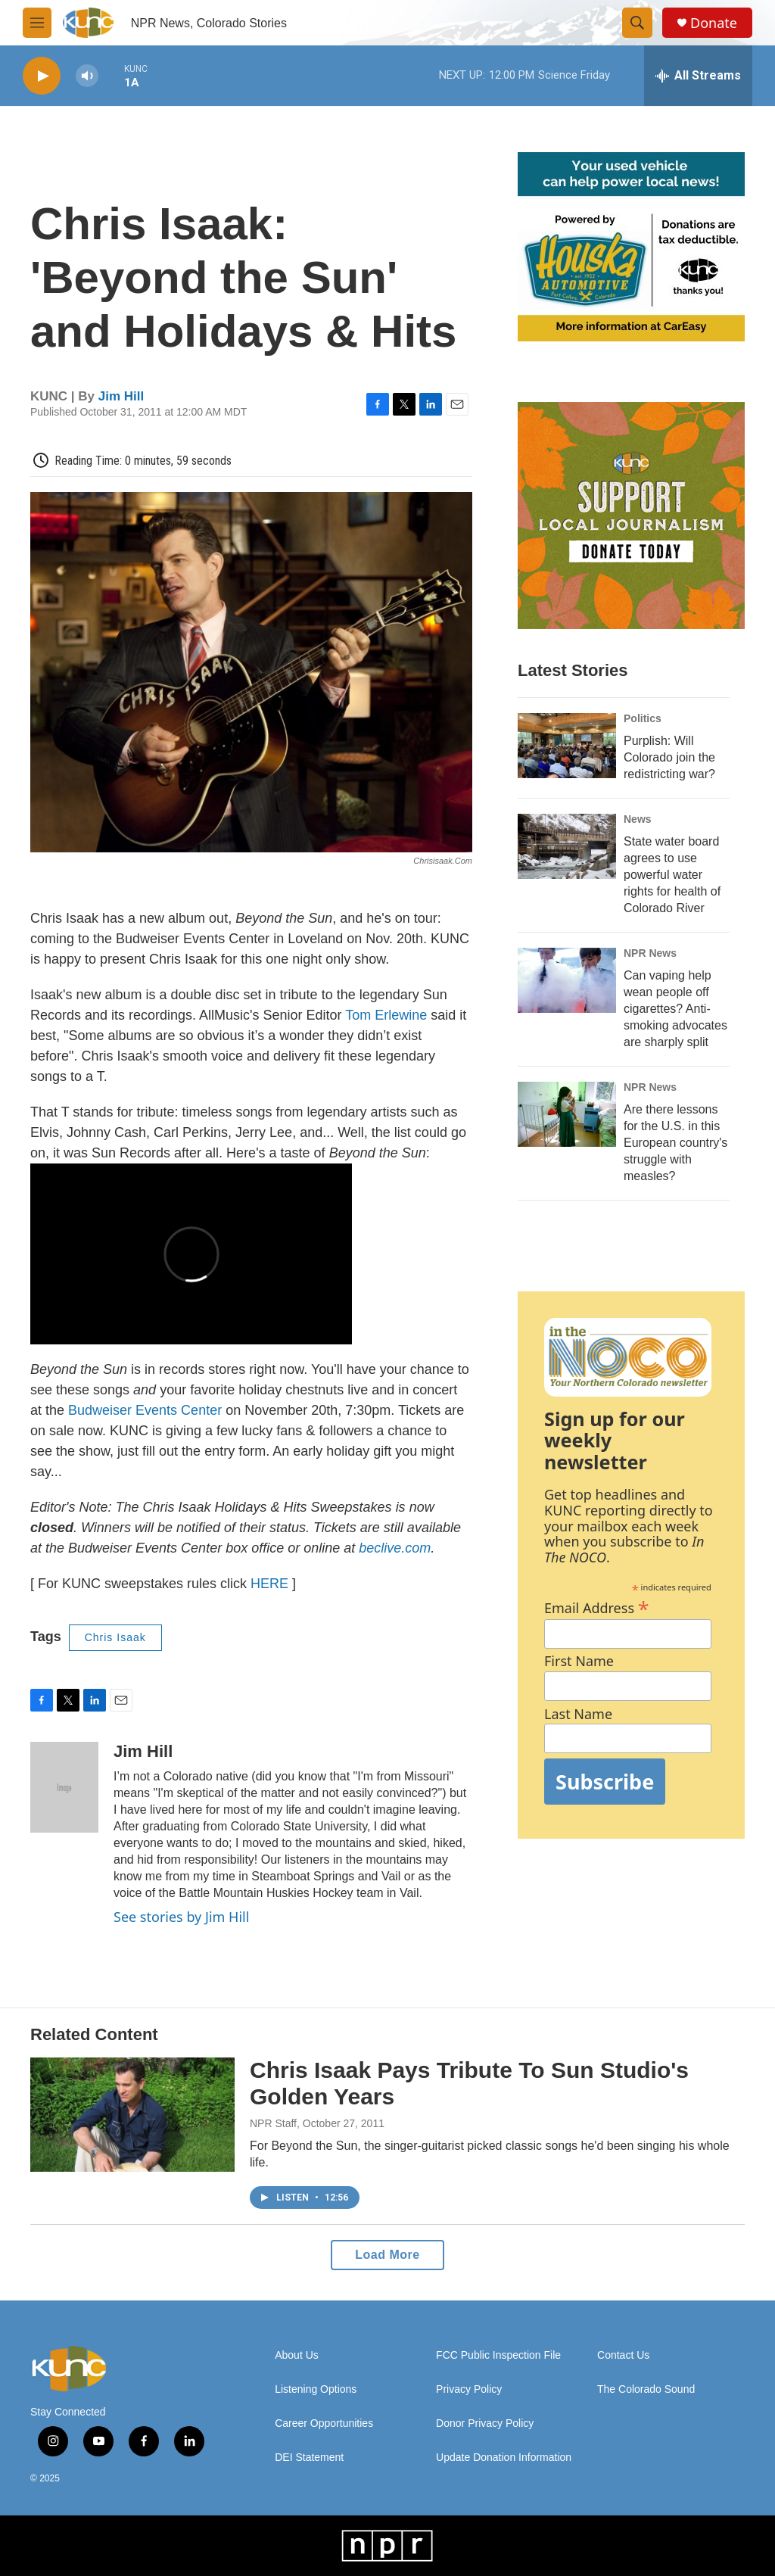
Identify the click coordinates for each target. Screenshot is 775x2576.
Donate (713, 23)
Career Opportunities (324, 2423)
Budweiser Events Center (145, 1410)
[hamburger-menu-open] (37, 23)
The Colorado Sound (646, 2389)
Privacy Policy (469, 2389)
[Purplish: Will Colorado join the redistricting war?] (567, 745)
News (638, 819)
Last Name (578, 1714)
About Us (297, 2355)
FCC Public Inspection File (498, 2355)
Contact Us (623, 2355)
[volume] (87, 76)
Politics (642, 718)
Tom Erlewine (386, 1015)
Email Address (596, 1606)
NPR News (650, 953)
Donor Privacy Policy (485, 2423)
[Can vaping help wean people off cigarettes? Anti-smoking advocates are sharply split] (567, 980)
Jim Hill (121, 396)
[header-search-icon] (637, 23)
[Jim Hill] (64, 1787)
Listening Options (315, 2389)
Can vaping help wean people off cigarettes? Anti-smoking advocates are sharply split (675, 1008)
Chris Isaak (115, 1637)
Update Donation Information (503, 2457)
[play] (42, 76)
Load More (387, 2254)
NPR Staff (273, 2123)
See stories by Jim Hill (181, 1917)
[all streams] (698, 75)
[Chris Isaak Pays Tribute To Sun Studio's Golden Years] (132, 2114)
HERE (269, 1583)
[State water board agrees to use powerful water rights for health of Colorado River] (567, 846)
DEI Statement (309, 2457)
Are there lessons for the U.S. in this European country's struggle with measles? (675, 1142)
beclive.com (393, 1548)
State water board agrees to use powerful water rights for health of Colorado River (672, 874)
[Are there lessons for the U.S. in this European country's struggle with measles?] (567, 1114)
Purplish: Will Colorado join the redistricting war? (669, 757)
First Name (579, 1661)
